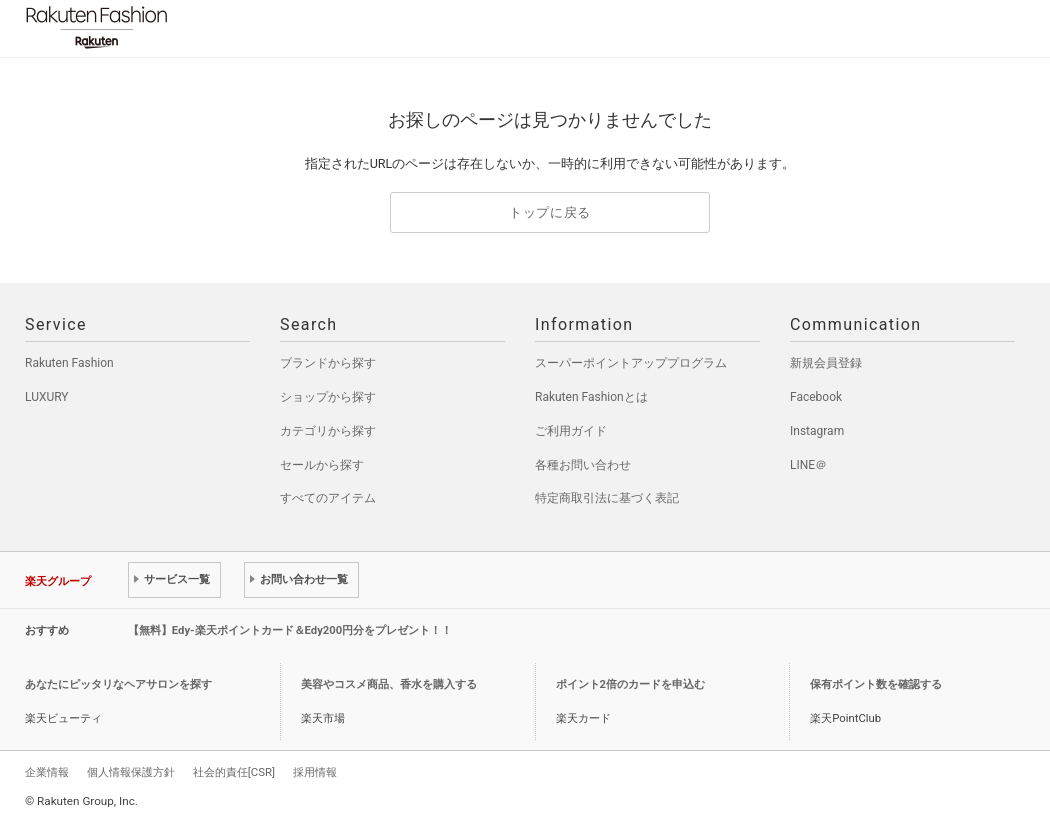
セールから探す (322, 465)
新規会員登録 (826, 363)
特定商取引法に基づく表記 (607, 498)
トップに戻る (550, 212)
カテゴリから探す (328, 431)
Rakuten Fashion (180, 27)
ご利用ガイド (571, 431)
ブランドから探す (328, 363)
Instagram (817, 431)
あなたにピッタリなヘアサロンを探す (118, 684)
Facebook (816, 397)
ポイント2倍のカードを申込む (630, 684)
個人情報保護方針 (131, 772)
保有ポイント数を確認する (876, 684)
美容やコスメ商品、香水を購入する (389, 684)
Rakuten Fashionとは (591, 397)
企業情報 (47, 772)
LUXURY (47, 397)
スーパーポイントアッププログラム (631, 363)
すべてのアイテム (328, 498)
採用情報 (315, 772)
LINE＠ (808, 465)
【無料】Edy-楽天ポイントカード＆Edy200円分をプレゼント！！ (290, 630)
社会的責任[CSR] (234, 772)
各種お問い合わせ (583, 465)
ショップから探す (328, 397)
